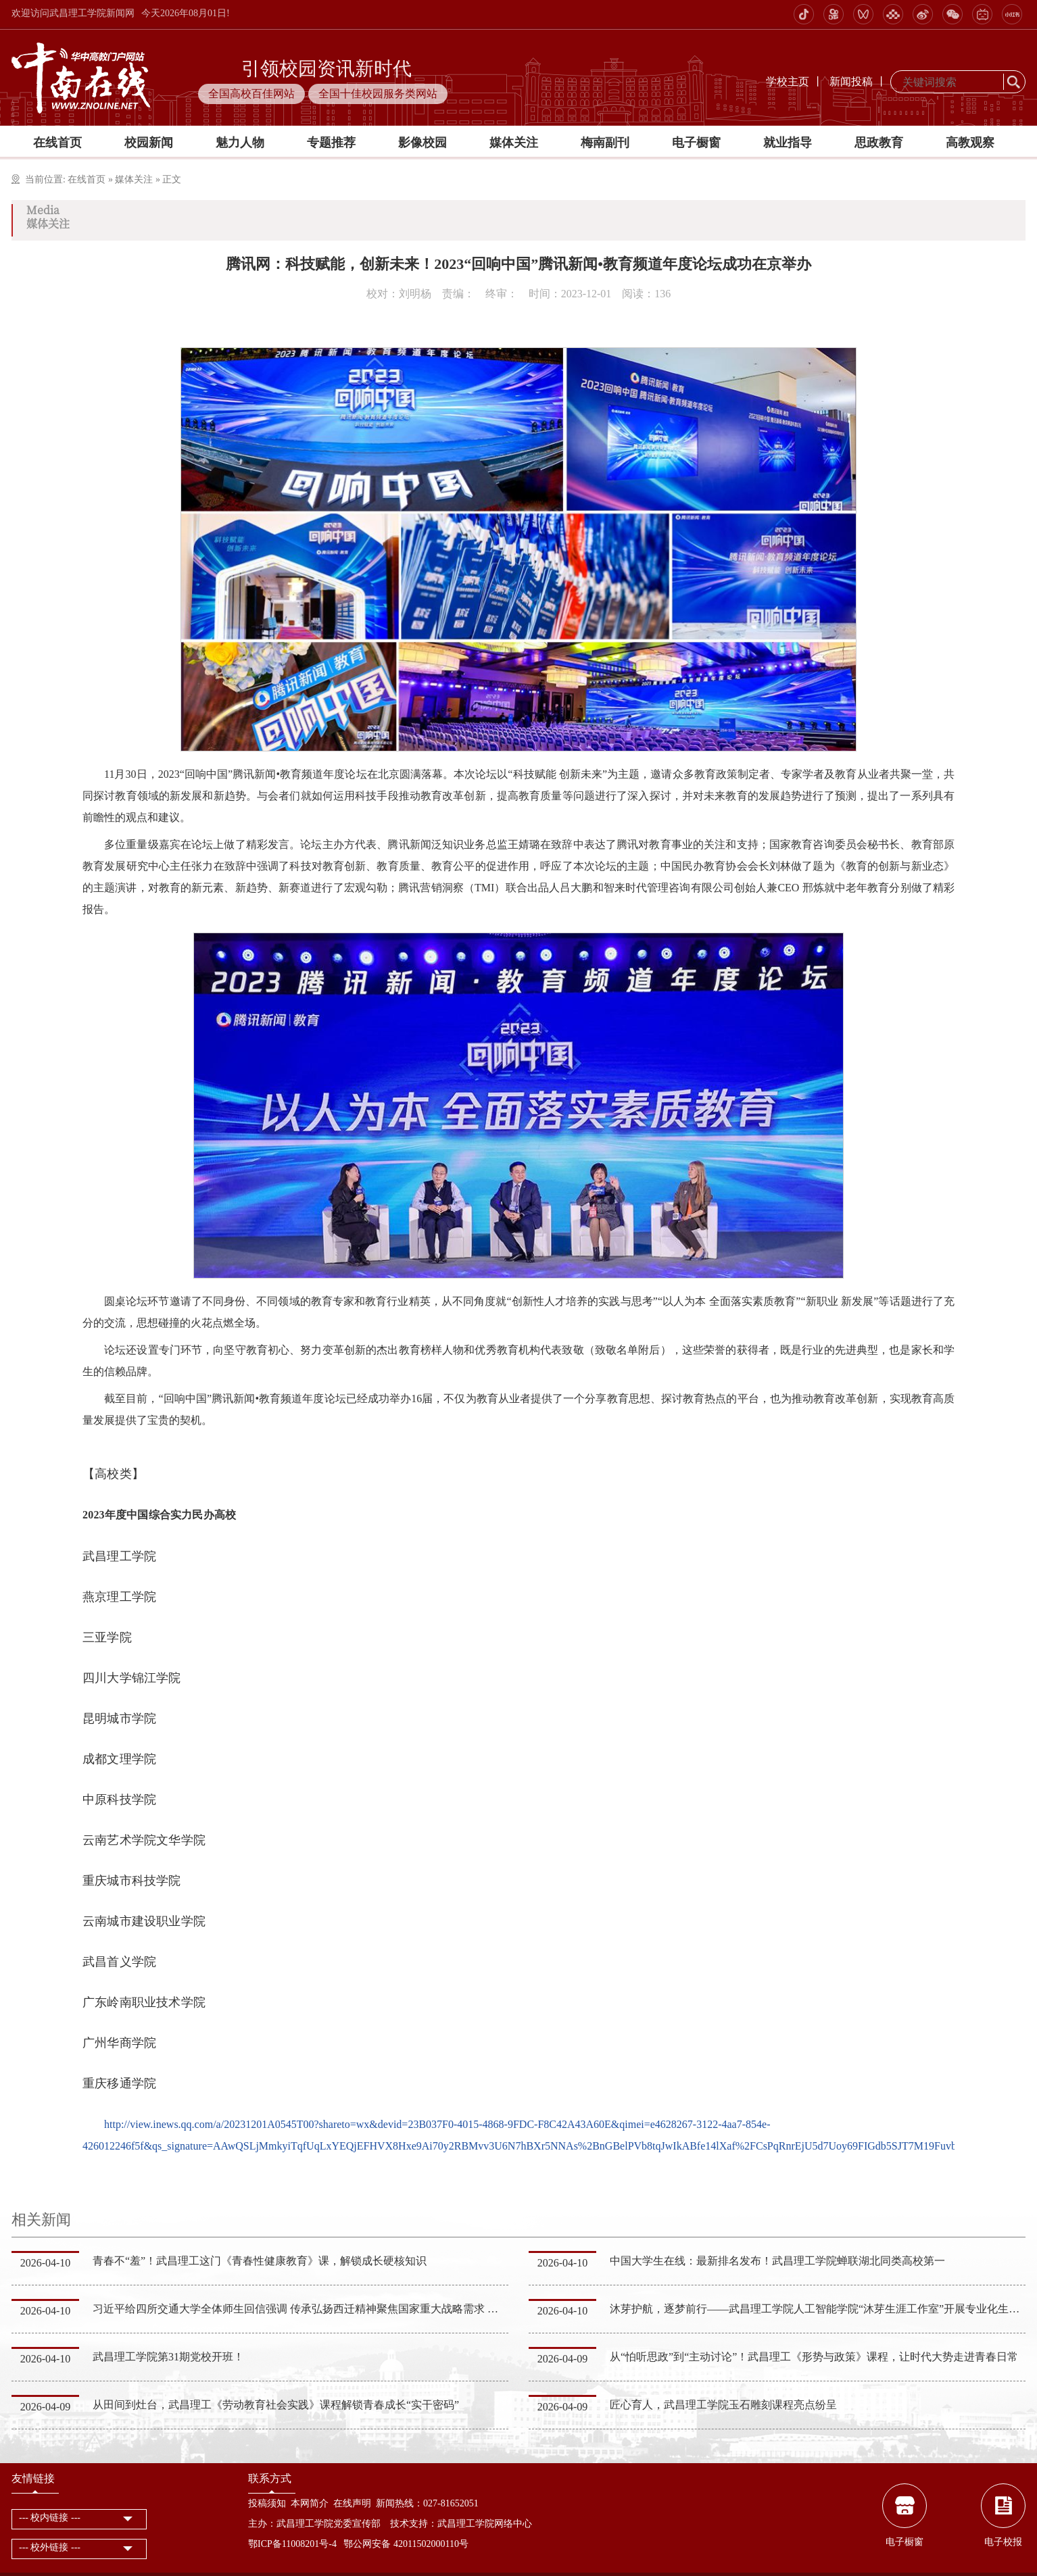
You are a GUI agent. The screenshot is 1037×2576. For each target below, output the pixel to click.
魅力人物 (240, 142)
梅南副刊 (605, 142)
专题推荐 (331, 142)
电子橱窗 (696, 142)
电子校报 (1003, 2542)
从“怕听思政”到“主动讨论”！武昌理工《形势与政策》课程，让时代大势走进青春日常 (814, 2356)
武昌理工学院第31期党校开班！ (168, 2356)
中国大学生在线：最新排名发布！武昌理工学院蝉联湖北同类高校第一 (777, 2261)
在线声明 (352, 2503)
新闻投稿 (851, 81)
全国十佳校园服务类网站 (377, 93)
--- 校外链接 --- (49, 2547)
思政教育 (878, 142)
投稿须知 (267, 2503)
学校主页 (787, 81)
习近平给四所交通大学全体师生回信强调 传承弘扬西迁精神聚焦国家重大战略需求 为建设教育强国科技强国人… (360, 2308)
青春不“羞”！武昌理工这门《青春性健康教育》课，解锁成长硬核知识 (260, 2261)
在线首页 (57, 142)
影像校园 (422, 142)
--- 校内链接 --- (49, 2517)
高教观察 (970, 142)
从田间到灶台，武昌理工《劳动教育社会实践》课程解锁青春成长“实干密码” (276, 2404)
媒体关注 (513, 142)
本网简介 (310, 2503)
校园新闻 (148, 142)
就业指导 (787, 142)
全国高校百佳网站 (251, 93)
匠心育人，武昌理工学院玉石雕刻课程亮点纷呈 (723, 2404)
